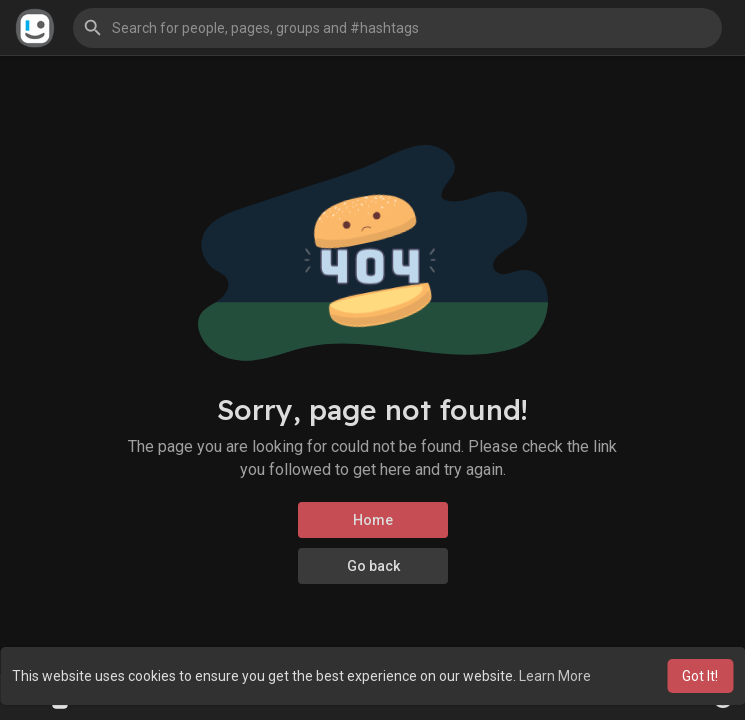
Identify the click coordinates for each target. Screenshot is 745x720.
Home (373, 520)
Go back (372, 566)
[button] (397, 28)
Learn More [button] (555, 676)
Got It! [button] (700, 676)
